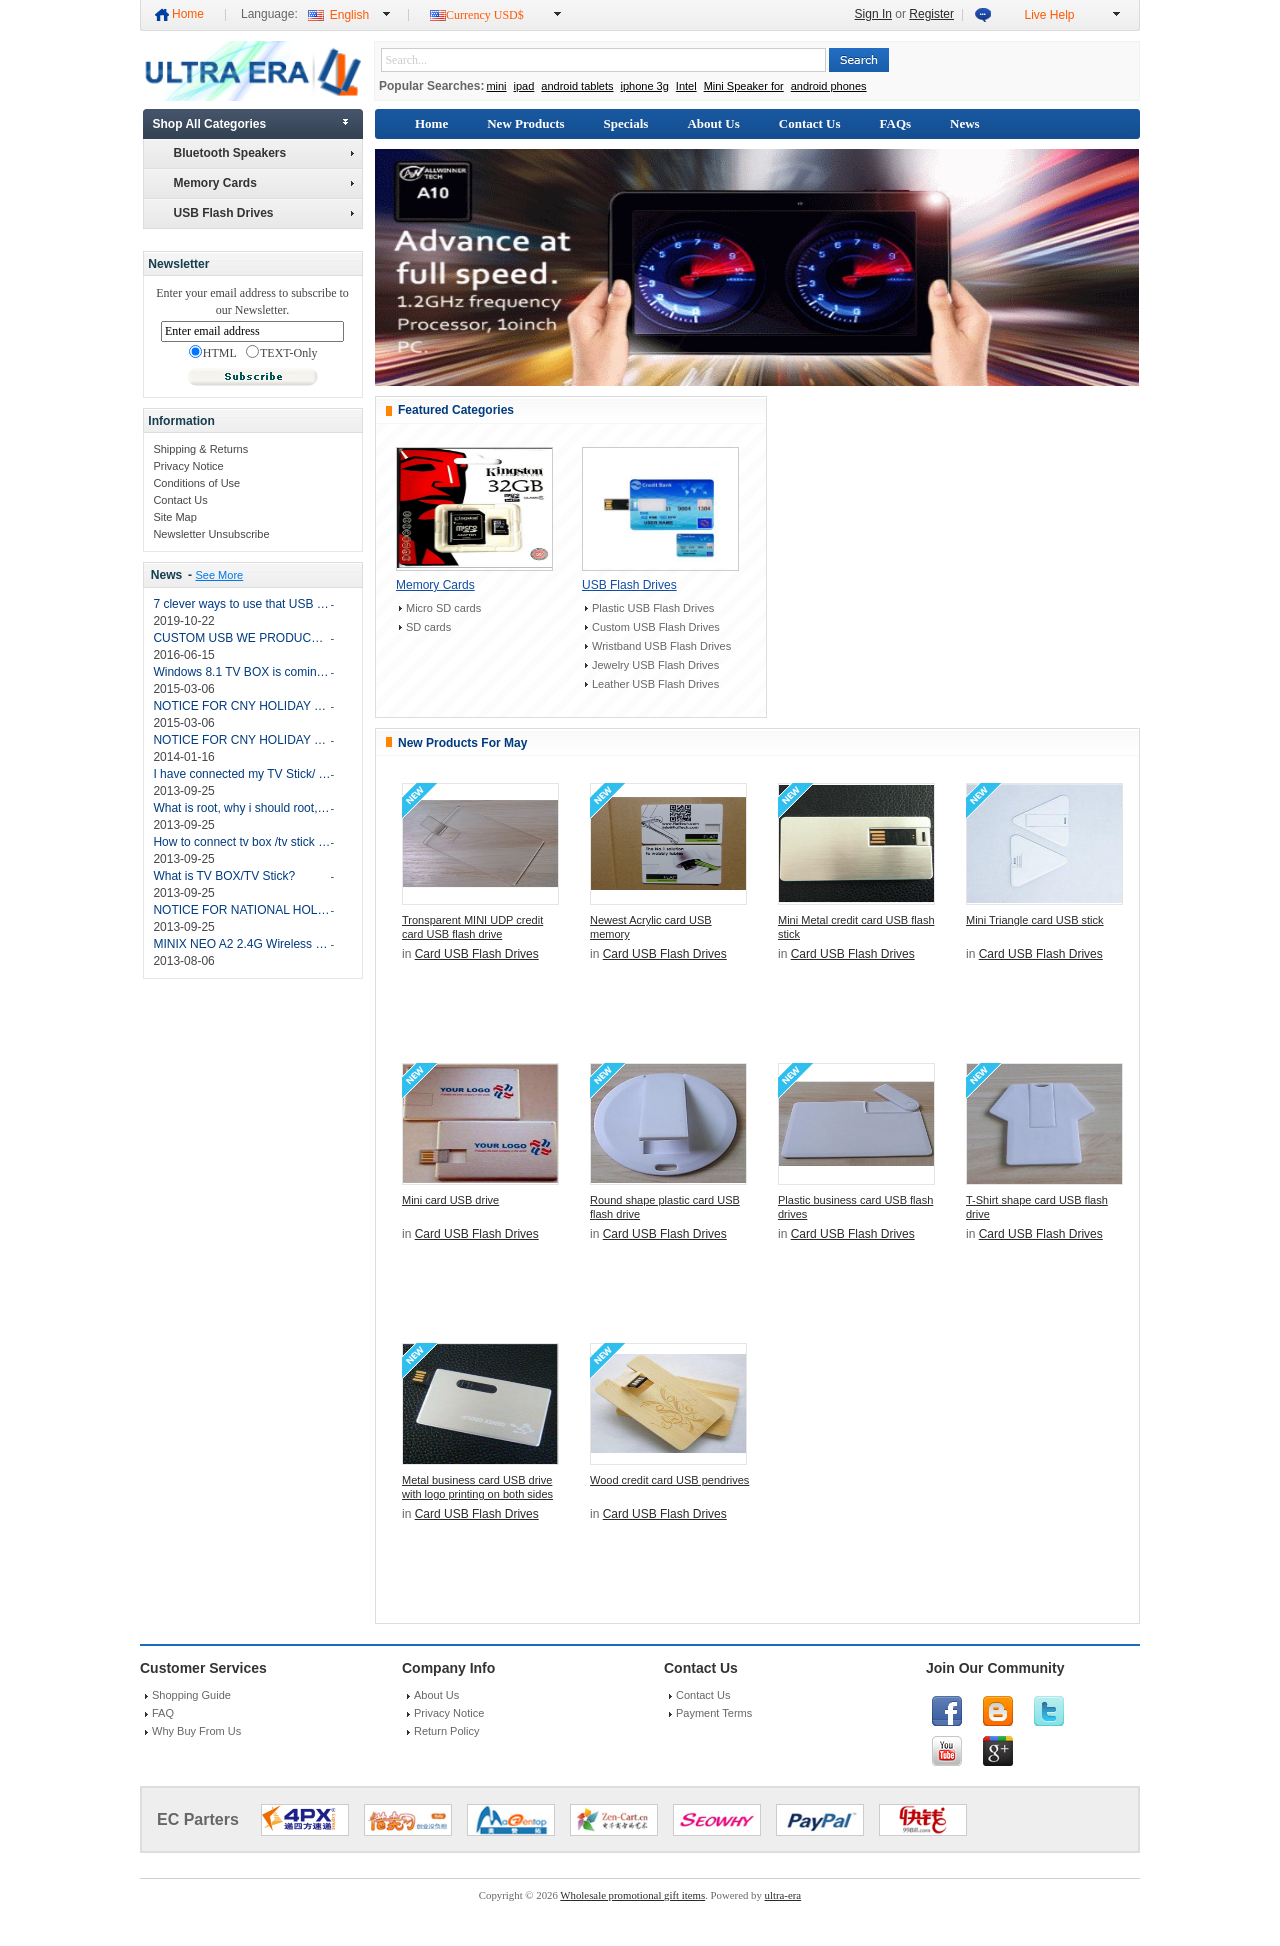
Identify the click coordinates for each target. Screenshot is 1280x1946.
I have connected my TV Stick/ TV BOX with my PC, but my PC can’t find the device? (241, 774)
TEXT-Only (282, 353)
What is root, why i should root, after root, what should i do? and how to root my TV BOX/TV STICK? (241, 808)
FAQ (163, 1713)
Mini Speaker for (744, 86)
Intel (686, 86)
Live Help (1049, 15)
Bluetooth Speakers (264, 153)
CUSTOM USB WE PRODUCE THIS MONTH (241, 638)
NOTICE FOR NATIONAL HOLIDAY (241, 910)
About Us (713, 123)
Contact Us (180, 500)
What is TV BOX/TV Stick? (224, 876)
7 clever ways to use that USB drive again (241, 604)
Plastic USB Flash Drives (653, 608)
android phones (829, 86)
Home (188, 14)
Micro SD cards (443, 608)
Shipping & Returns (200, 449)
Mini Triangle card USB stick (1035, 920)
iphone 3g (645, 86)
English (349, 15)
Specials (626, 123)
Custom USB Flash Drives (656, 627)
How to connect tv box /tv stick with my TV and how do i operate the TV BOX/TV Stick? (241, 842)
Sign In (873, 14)
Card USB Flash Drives (477, 954)
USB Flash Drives (264, 213)
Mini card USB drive (450, 1200)
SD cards (428, 627)
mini (496, 86)
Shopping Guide (191, 1695)
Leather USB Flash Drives (655, 684)
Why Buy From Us (196, 1731)
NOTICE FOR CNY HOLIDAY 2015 (241, 706)
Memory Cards (264, 183)
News (167, 575)
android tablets (577, 86)
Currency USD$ (485, 15)
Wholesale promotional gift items (632, 1895)
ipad (524, 86)
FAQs (896, 123)
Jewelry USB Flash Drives (655, 665)
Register (931, 14)
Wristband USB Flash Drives (661, 646)
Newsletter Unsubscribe (211, 534)
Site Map (174, 517)
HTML (213, 353)
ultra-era (783, 1895)
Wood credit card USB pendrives (669, 1480)
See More (219, 575)
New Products (525, 123)
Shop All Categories (210, 124)
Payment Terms (714, 1713)
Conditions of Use (196, 483)
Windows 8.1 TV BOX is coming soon (241, 672)
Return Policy (446, 1731)
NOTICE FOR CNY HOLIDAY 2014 (241, 740)
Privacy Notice (188, 466)
